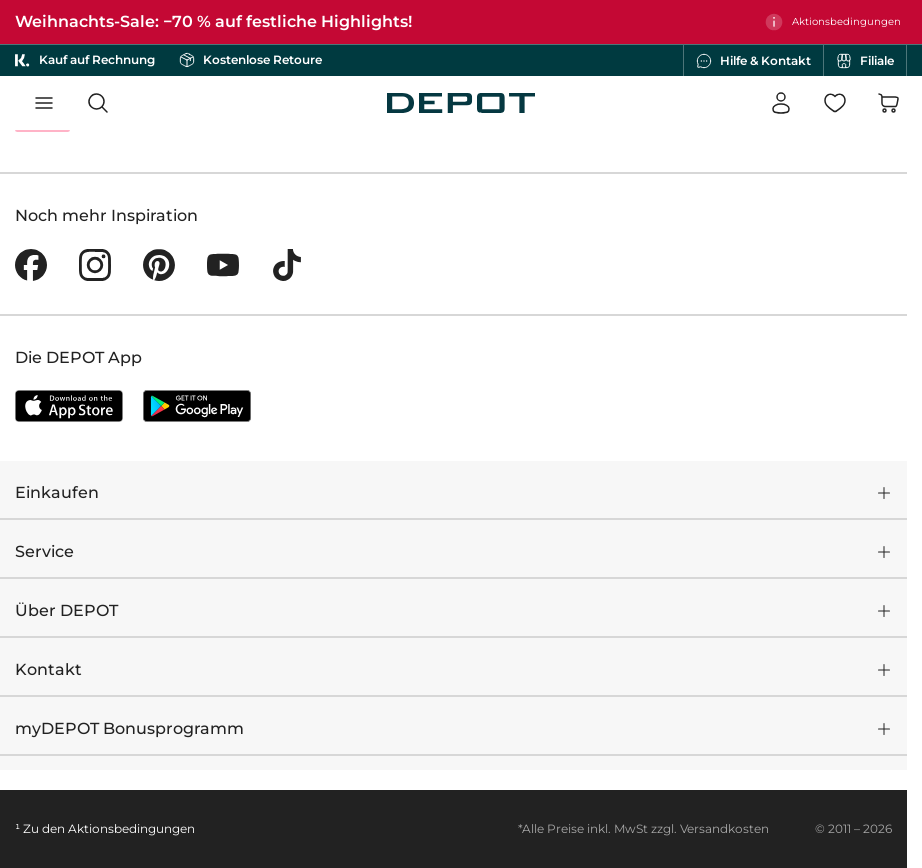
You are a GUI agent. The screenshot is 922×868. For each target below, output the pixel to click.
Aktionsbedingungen (131, 828)
